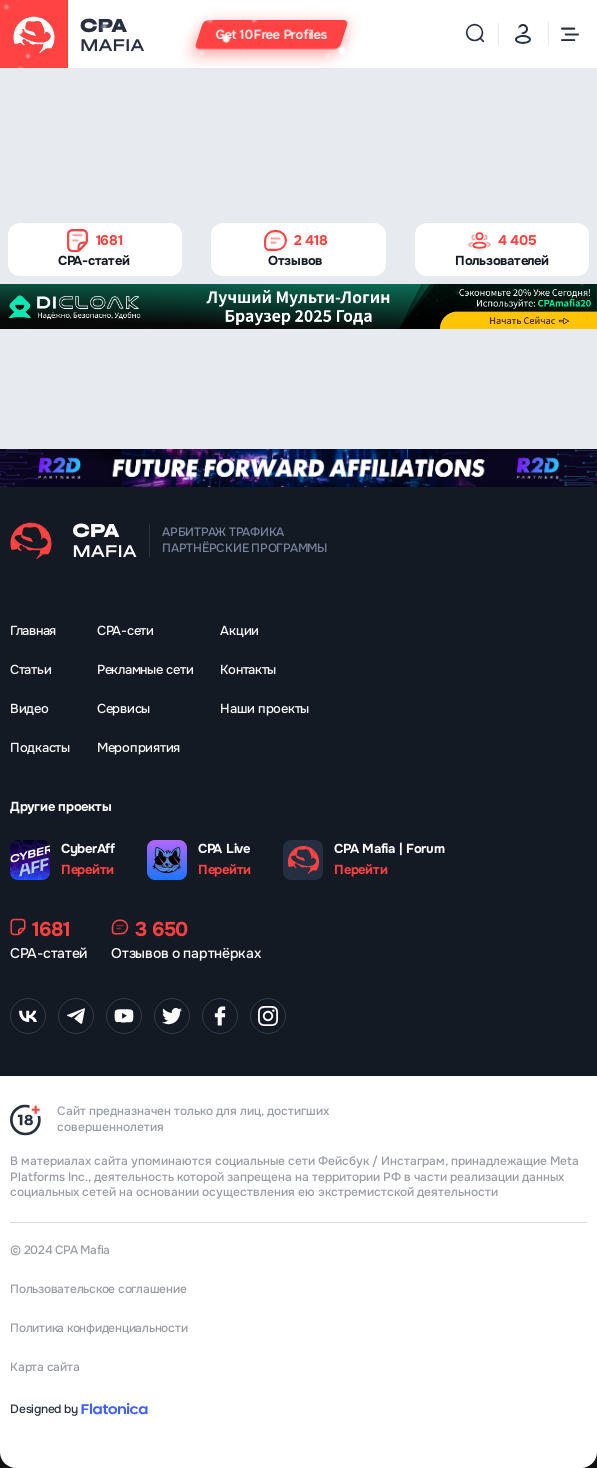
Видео (29, 708)
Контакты (248, 669)
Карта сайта (44, 1367)
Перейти (87, 870)
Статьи (30, 669)
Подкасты (40, 747)
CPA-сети (125, 630)
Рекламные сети (145, 669)
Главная (33, 630)
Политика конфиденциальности (99, 1328)
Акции (239, 630)
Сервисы (123, 708)
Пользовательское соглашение (98, 1289)
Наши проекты (264, 708)
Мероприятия (138, 747)
